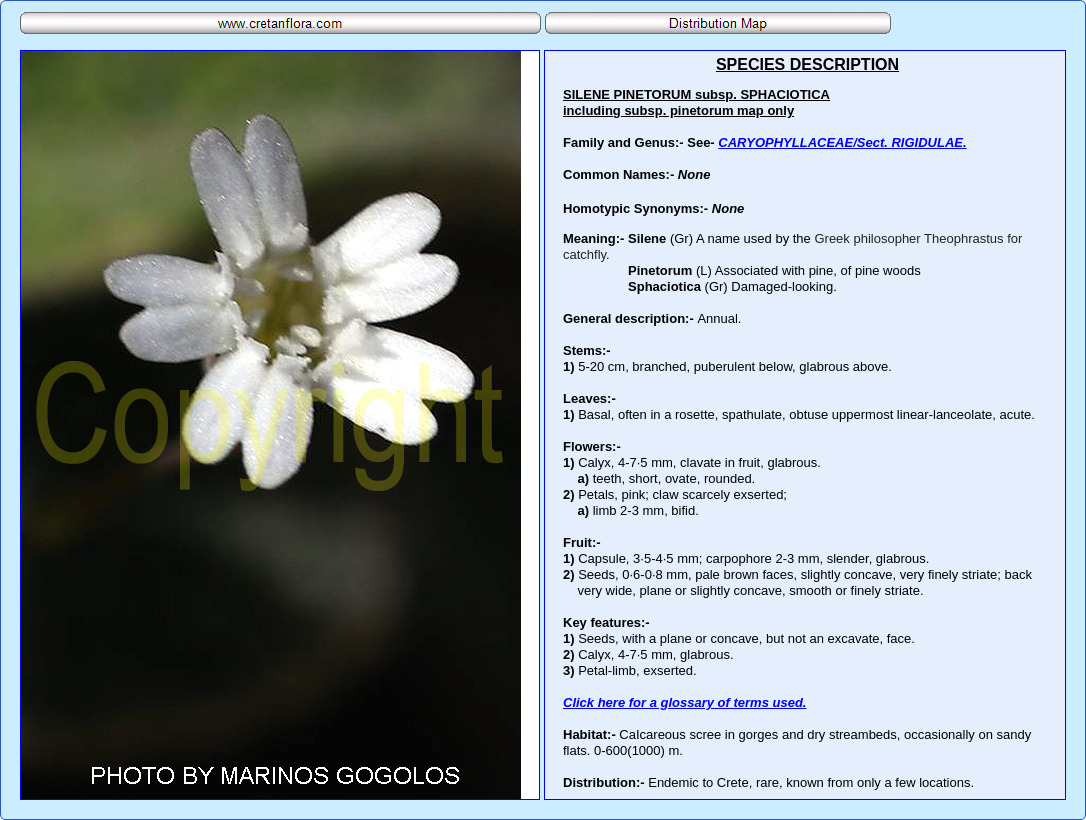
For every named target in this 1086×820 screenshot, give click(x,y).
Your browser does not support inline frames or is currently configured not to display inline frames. (805, 425)
